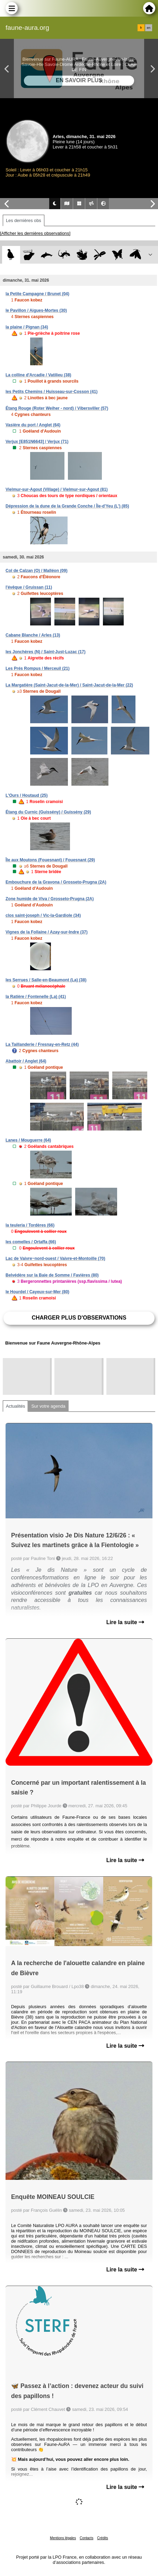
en (148, 27)
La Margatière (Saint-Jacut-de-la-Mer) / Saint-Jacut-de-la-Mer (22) (69, 685)
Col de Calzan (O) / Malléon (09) (37, 570)
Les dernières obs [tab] (23, 220)
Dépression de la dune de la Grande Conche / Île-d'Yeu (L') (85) (67, 506)
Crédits (102, 2538)
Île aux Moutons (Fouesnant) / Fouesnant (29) (50, 860)
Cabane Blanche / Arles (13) (33, 635)
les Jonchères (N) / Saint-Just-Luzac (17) (46, 651)
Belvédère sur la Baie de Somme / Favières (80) (52, 1275)
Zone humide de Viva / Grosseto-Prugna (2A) (50, 898)
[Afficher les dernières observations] (35, 233)
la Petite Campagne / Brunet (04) (37, 293)
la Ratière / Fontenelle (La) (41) (36, 996)
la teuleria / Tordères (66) (30, 1225)
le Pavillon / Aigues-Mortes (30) (36, 310)
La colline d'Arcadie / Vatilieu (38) (38, 375)
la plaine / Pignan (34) (27, 327)
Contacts (86, 2538)
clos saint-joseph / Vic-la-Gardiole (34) (43, 915)
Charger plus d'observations (79, 1318)
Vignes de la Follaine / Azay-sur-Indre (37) (47, 932)
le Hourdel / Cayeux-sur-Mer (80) (37, 1291)
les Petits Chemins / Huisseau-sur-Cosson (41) (51, 391)
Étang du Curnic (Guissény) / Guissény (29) (48, 812)
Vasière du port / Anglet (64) (33, 425)
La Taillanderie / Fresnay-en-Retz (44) (42, 1044)
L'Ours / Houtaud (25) (27, 795)
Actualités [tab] (15, 1406)
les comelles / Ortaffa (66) (31, 1241)
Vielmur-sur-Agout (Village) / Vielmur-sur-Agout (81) (57, 489)
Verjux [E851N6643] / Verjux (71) (37, 441)
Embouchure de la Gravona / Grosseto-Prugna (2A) (56, 882)
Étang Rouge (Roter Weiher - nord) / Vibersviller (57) (57, 408)
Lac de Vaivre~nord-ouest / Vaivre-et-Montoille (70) (55, 1258)
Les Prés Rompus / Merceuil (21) (38, 668)
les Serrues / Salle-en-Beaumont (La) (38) (46, 980)
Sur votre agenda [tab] (48, 1406)
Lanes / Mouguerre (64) (28, 1140)
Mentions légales (63, 2538)
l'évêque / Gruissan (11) (29, 587)
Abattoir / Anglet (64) (26, 1061)
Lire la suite (125, 1622)
